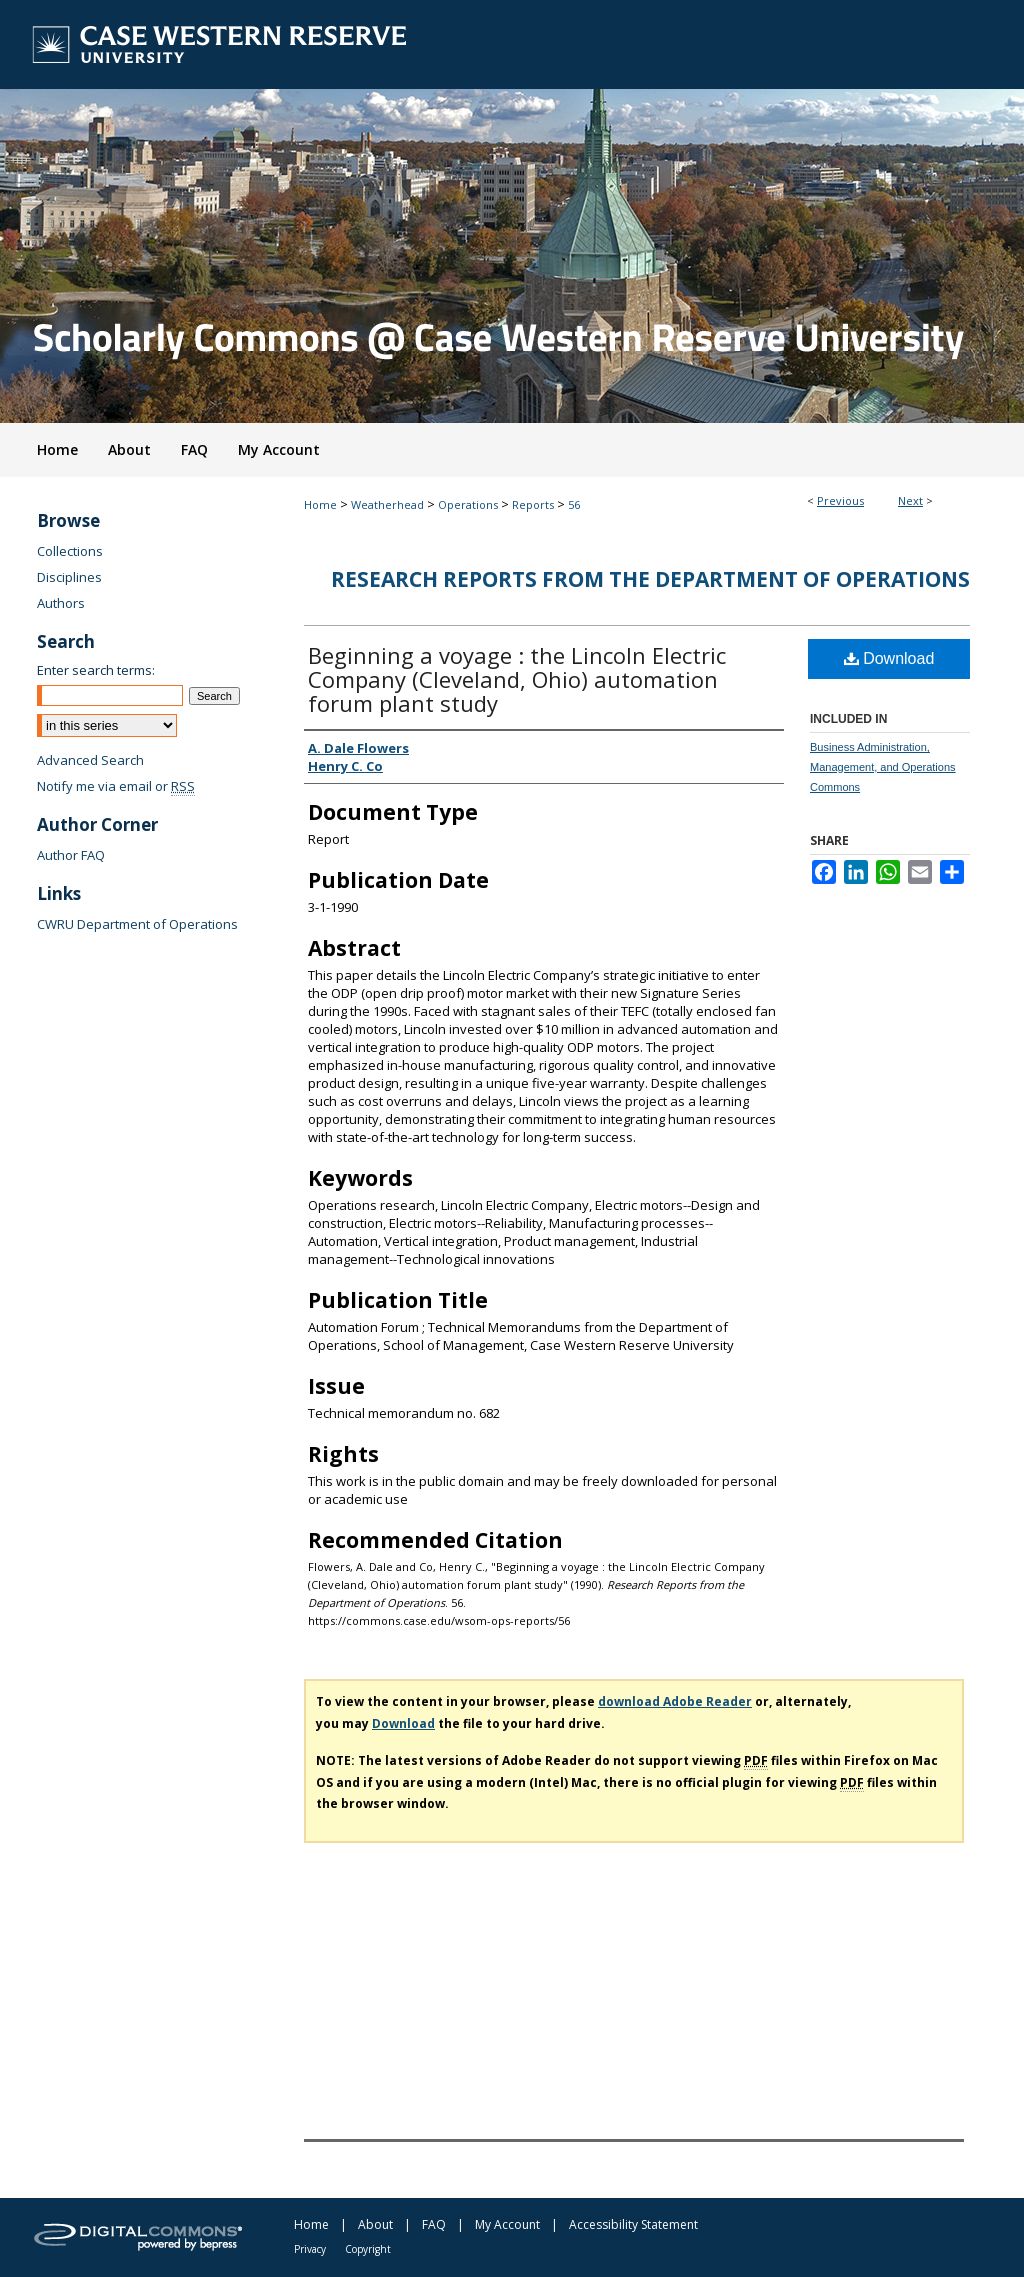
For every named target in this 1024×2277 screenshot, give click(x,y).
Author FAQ (71, 855)
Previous (840, 500)
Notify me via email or (116, 786)
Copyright (368, 2249)
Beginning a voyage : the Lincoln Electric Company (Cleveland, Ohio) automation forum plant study (517, 679)
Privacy (310, 2249)
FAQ (434, 2224)
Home (320, 504)
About (375, 2224)
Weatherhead (387, 504)
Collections (70, 551)
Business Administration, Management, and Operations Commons (883, 767)
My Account (507, 2224)
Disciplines (69, 577)
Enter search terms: (96, 670)
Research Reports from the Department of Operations (650, 579)
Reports (533, 504)
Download (889, 658)
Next (910, 500)
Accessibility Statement (633, 2224)
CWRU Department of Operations (137, 924)
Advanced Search (90, 760)
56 (574, 504)
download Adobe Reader (675, 1701)
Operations (468, 504)
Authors (61, 603)
